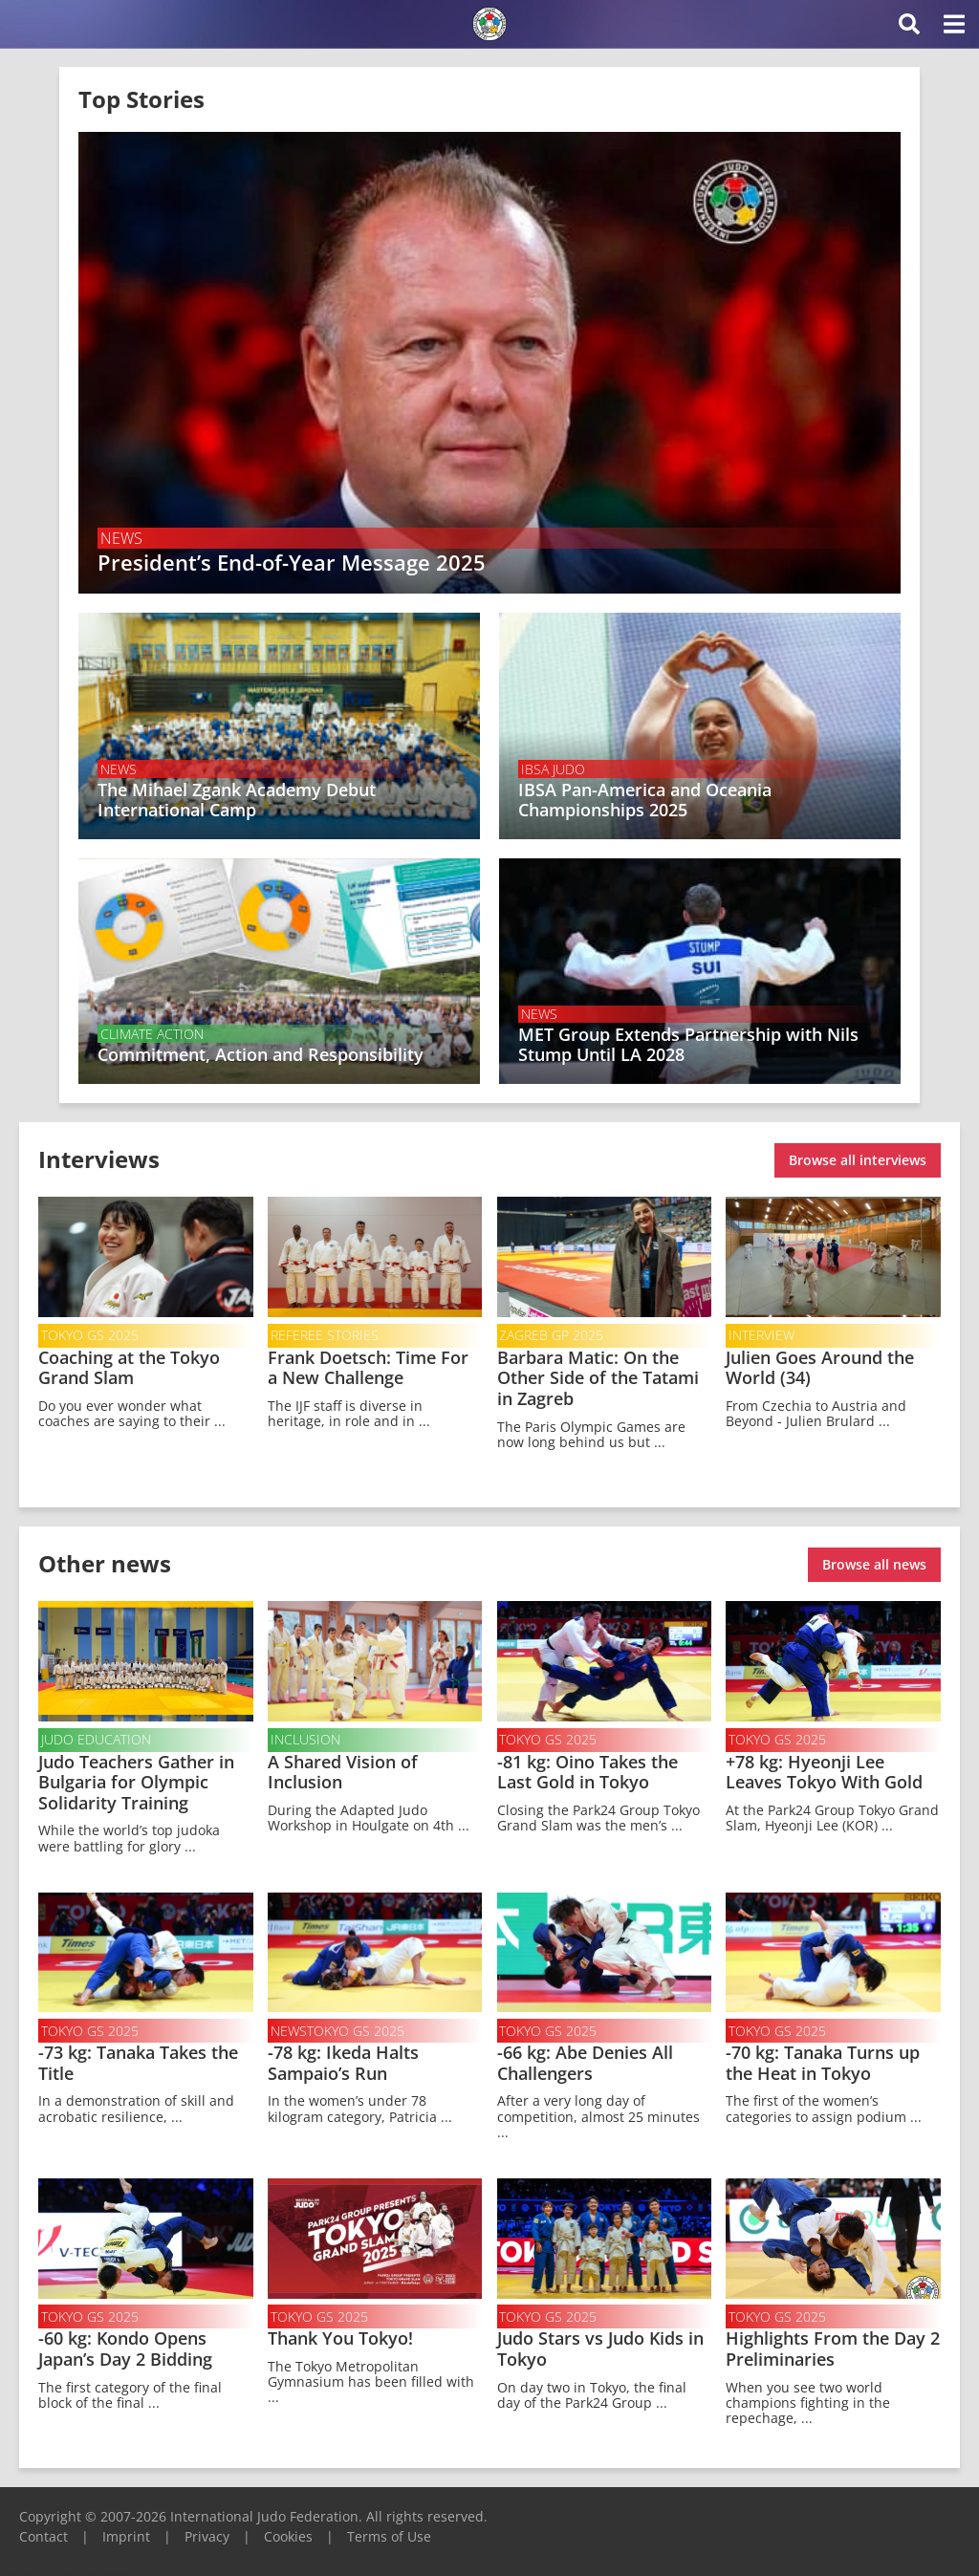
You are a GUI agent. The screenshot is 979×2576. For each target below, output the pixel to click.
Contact (43, 2531)
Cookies (288, 2531)
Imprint (126, 2531)
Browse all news (874, 1560)
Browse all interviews (857, 1158)
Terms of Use (389, 2531)
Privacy (207, 2531)
